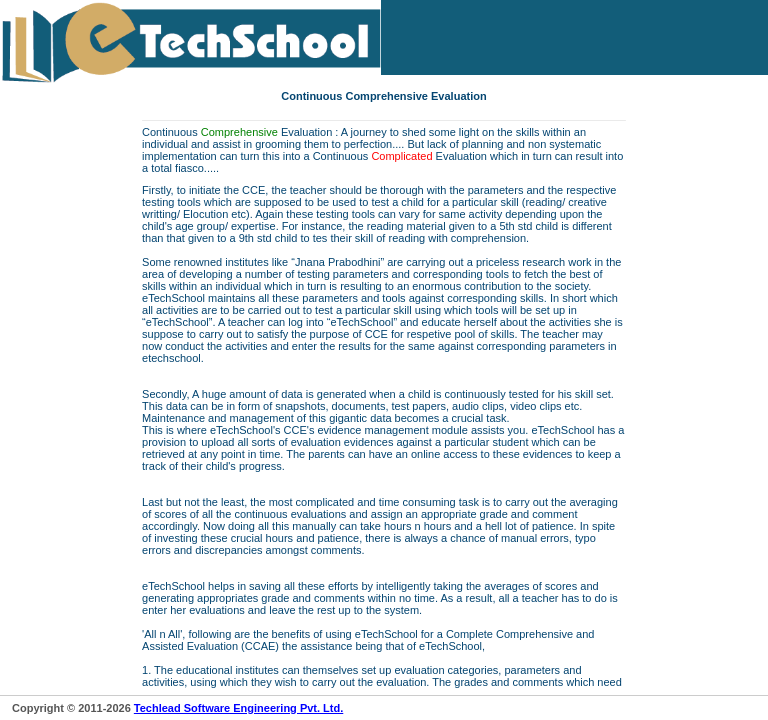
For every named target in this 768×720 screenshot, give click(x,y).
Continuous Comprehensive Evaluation (383, 96)
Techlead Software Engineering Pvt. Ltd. (238, 708)
